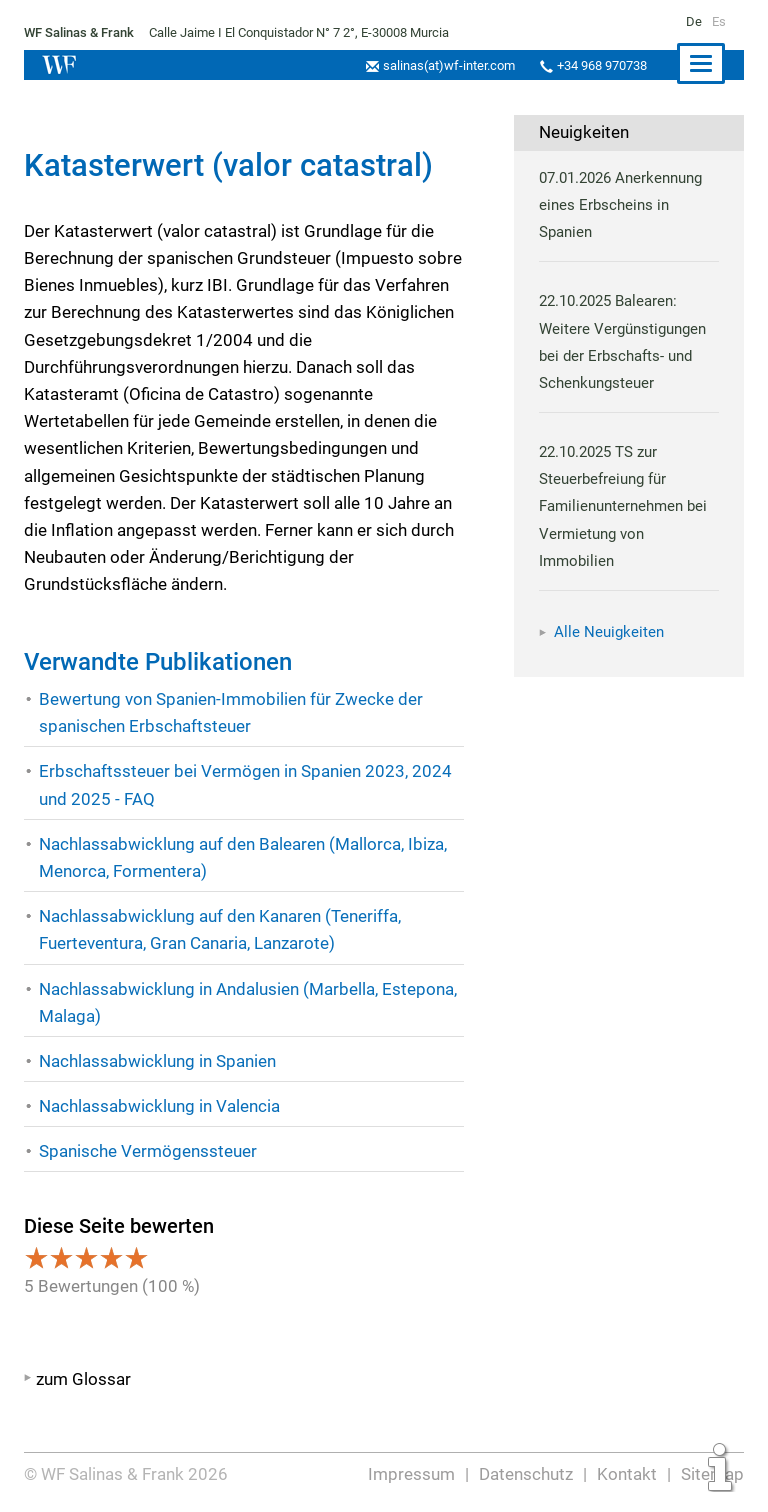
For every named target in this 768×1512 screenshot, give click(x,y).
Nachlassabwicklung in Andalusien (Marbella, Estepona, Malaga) (249, 1002)
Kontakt (628, 1474)
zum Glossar (83, 1379)
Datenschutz (527, 1474)
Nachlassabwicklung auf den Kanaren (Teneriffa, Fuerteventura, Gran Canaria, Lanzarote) (221, 929)
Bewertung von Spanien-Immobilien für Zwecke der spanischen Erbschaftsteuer (230, 712)
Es (718, 21)
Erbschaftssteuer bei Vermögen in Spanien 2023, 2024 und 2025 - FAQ (243, 784)
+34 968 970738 (599, 65)
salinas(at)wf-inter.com (443, 65)
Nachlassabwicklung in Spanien (158, 1061)
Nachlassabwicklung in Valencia (160, 1106)
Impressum (413, 1474)
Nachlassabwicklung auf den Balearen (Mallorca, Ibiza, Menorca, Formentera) (244, 857)
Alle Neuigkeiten (609, 632)
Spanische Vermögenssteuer (147, 1151)
